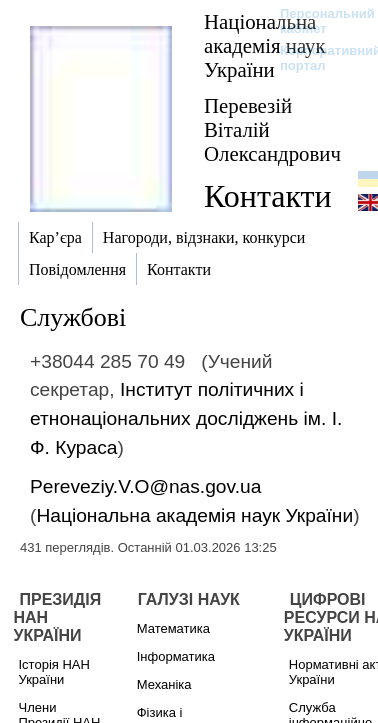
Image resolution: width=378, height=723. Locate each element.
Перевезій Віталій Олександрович (272, 129)
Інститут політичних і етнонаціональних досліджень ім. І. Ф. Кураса (186, 418)
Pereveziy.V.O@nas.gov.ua (145, 486)
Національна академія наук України (265, 45)
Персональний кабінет (317, 21)
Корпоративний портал (317, 58)
